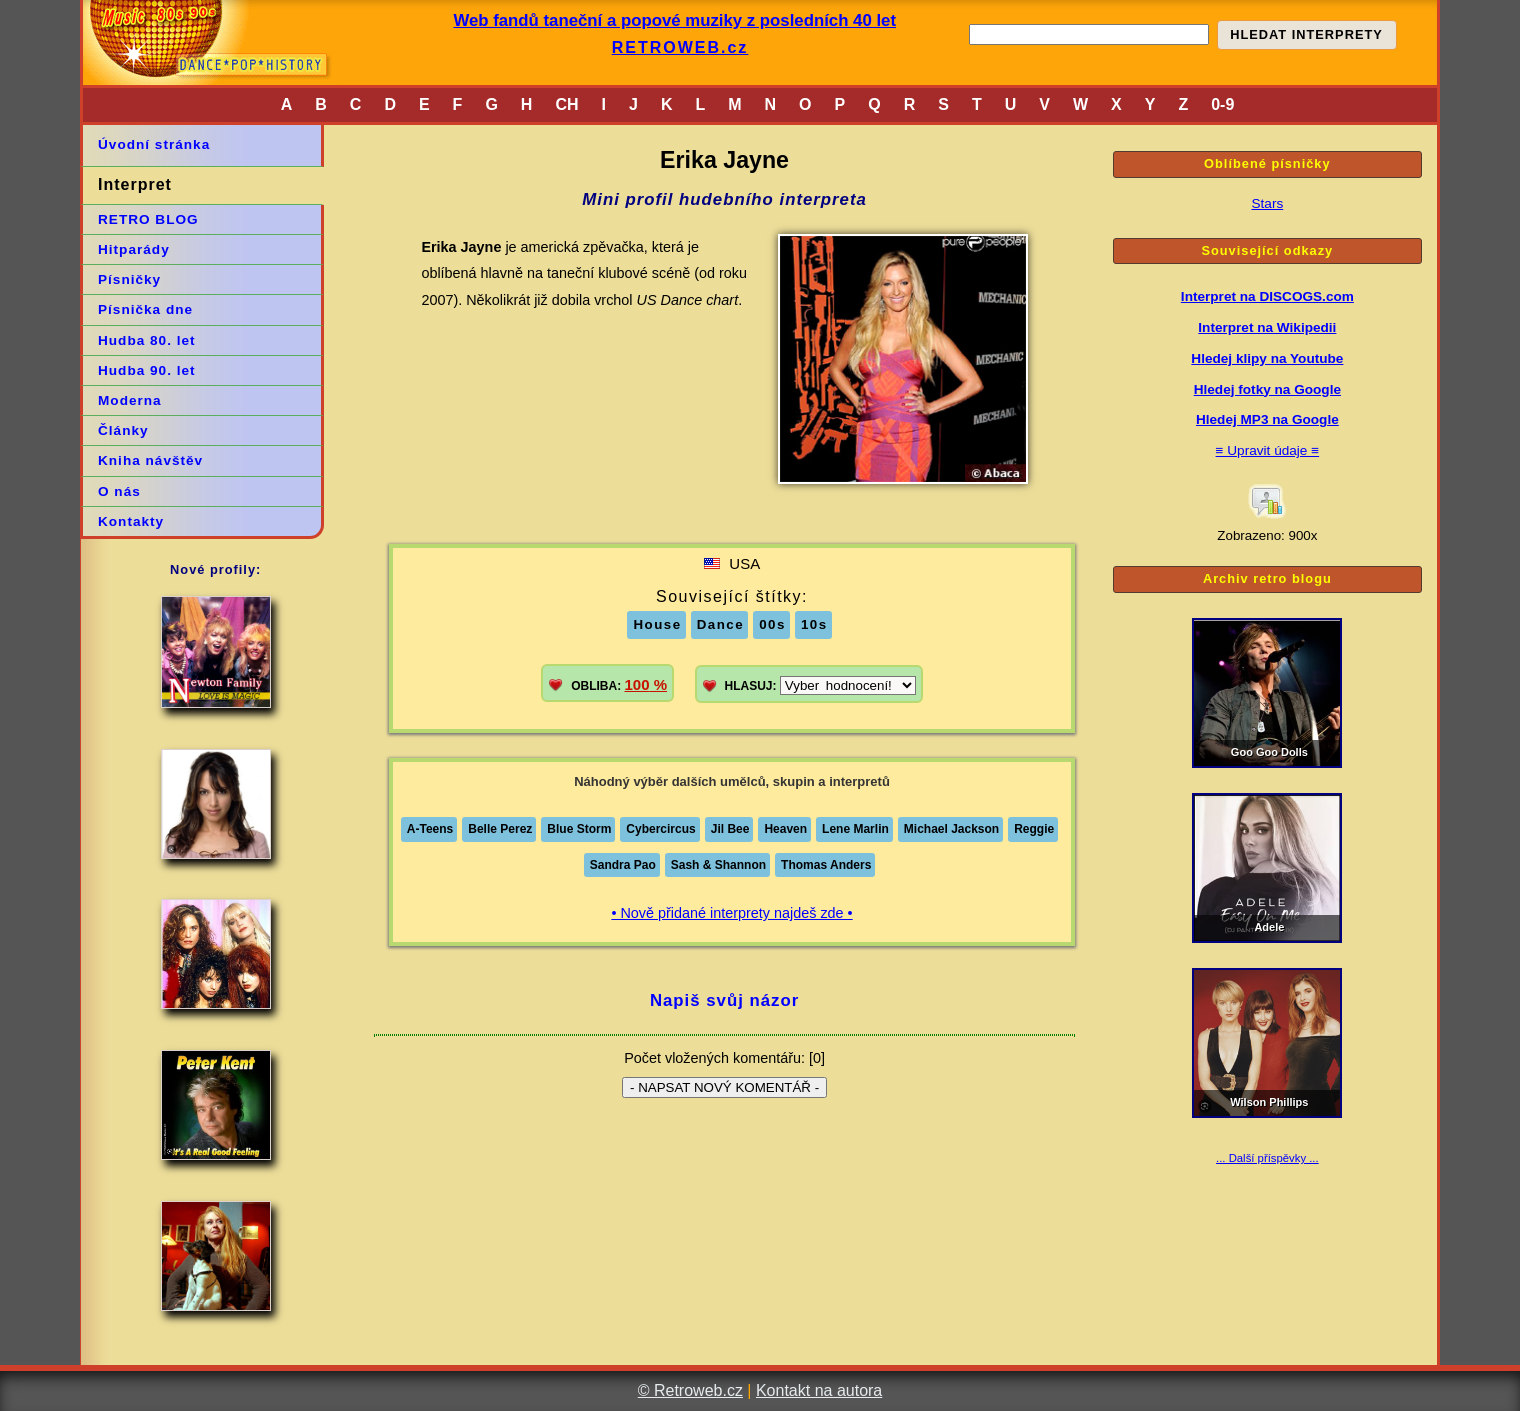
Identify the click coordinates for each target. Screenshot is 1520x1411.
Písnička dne (145, 309)
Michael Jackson (951, 829)
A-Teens (430, 829)
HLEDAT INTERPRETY (1306, 34)
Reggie (1034, 829)
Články (123, 430)
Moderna (130, 400)
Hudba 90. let (147, 370)
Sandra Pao (623, 865)
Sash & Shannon (718, 865)
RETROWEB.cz (680, 47)
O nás (119, 491)
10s (814, 624)
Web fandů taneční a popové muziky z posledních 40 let (674, 20)
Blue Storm (579, 829)
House (657, 624)
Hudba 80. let (147, 340)
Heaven (785, 829)
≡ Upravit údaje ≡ (1268, 450)
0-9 (1222, 104)
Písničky (129, 279)
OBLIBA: (619, 684)
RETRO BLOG (148, 219)
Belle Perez (500, 829)
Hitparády (134, 249)
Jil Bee (730, 829)
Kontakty (131, 521)
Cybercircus (660, 829)
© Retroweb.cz (690, 1390)
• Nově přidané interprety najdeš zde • (731, 913)
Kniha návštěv (150, 460)
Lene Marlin (855, 829)
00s (772, 624)
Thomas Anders (826, 865)
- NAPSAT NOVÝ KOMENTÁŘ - (724, 1087)
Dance (721, 624)
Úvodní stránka (154, 144)
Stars (1267, 203)
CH (566, 104)
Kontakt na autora (819, 1390)
